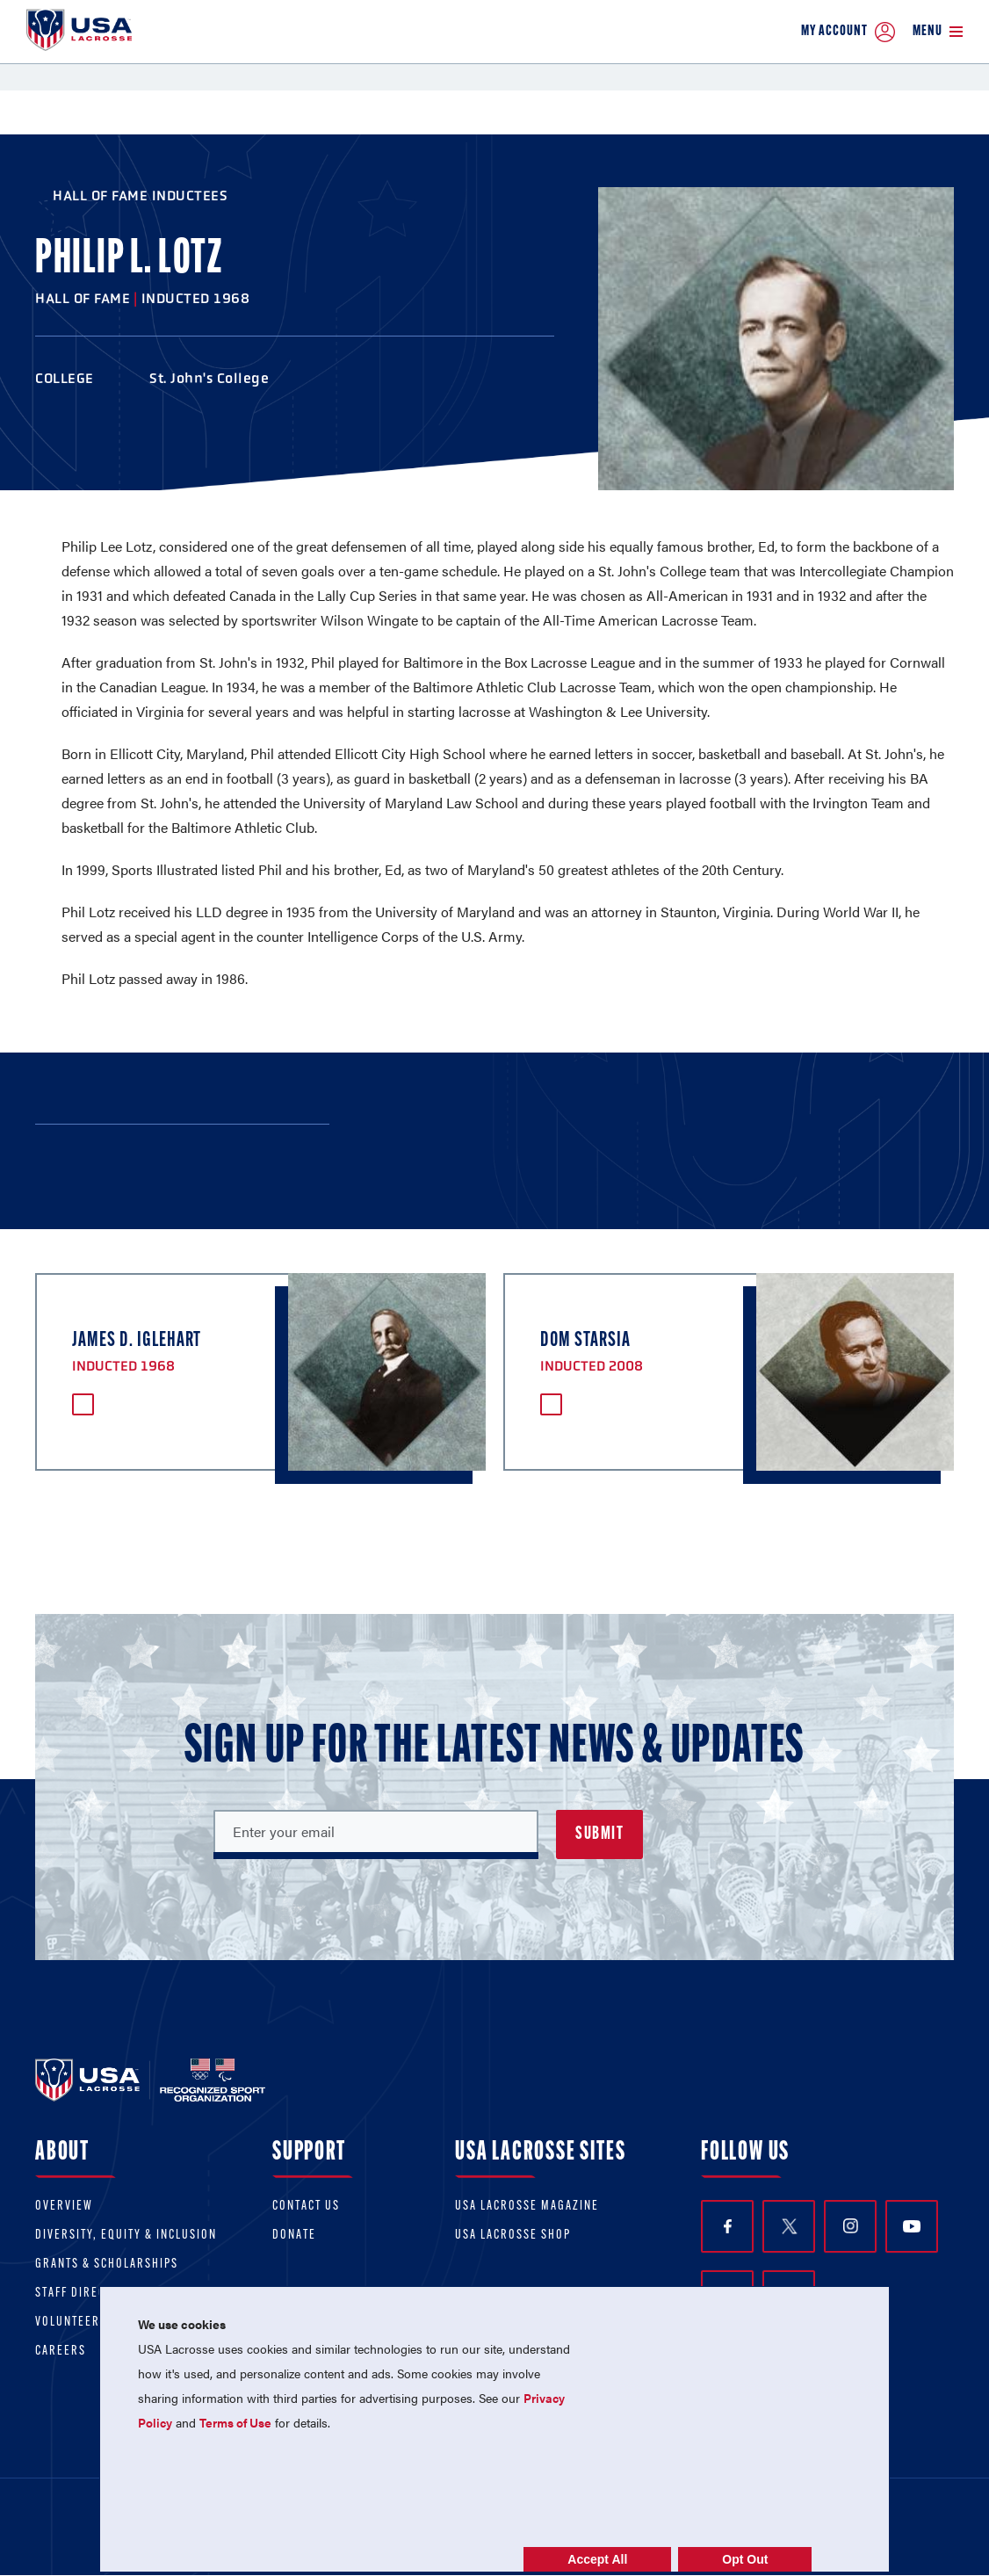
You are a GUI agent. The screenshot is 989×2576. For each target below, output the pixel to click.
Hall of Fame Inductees (140, 195)
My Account (848, 32)
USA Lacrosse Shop (513, 2235)
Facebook (728, 2226)
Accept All (597, 2559)
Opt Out (745, 2559)
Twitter (789, 2226)
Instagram (850, 2225)
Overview (64, 2206)
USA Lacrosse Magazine (527, 2206)
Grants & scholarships (106, 2264)
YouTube (911, 2226)
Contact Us (306, 2206)
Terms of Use (235, 2422)
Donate (294, 2235)
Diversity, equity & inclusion (126, 2235)
